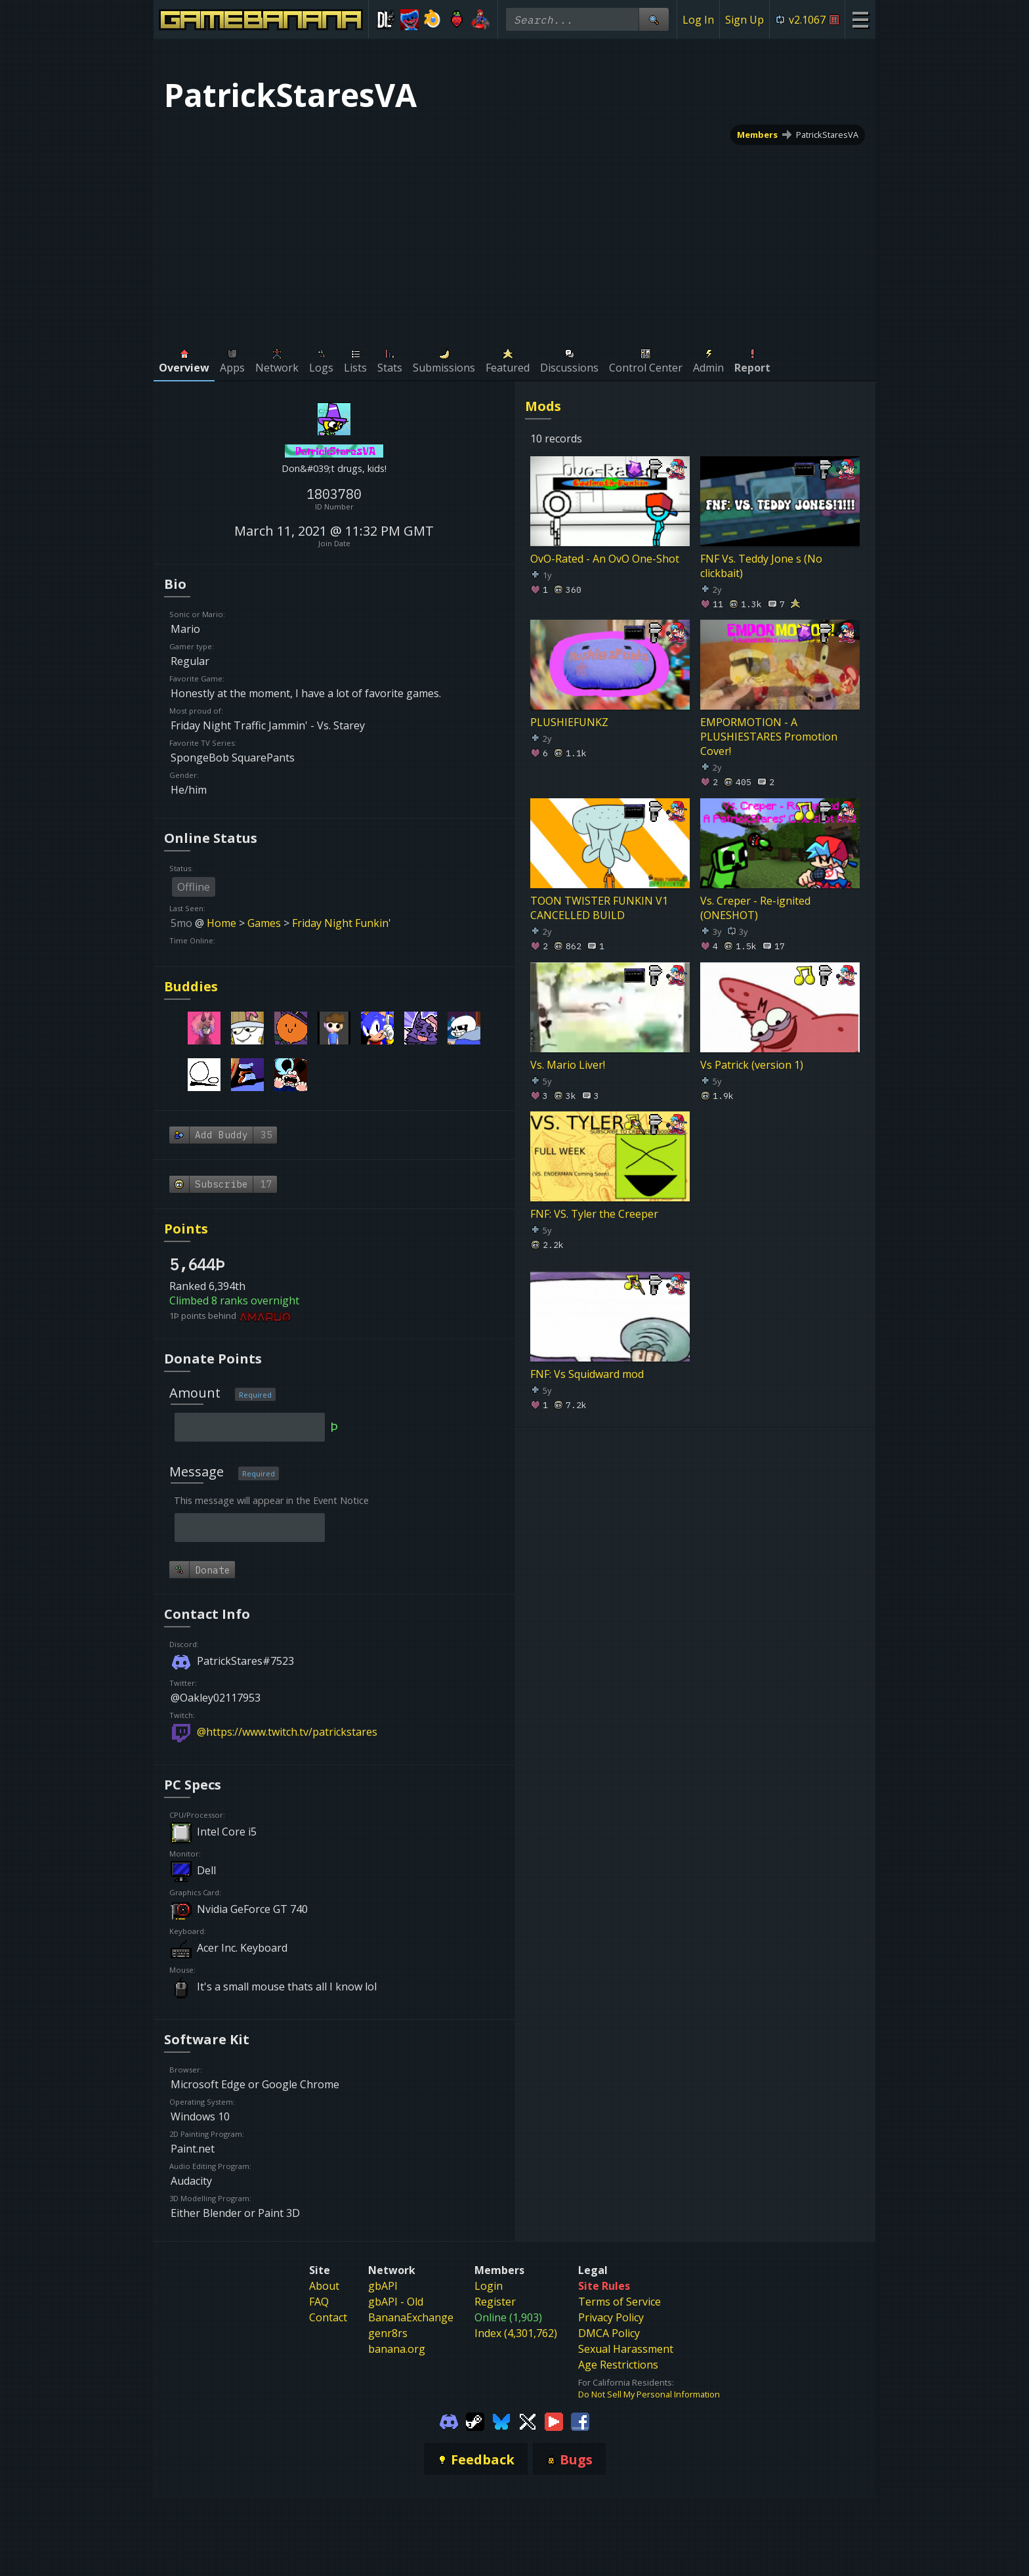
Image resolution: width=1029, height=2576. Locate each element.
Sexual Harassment (625, 2349)
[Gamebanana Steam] (475, 2421)
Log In (698, 19)
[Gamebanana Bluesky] (501, 2421)
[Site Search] (654, 19)
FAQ (319, 2301)
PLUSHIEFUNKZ (569, 722)
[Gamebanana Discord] (448, 2421)
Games (264, 923)
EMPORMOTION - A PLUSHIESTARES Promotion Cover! (768, 736)
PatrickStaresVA (827, 134)
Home (221, 923)
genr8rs (388, 2333)
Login (488, 2286)
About (324, 2286)
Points (186, 1228)
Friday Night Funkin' (341, 923)
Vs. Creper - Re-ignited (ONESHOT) (755, 907)
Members (757, 134)
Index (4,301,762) (515, 2333)
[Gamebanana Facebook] (580, 2421)
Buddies (191, 986)
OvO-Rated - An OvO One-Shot (604, 558)
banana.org (396, 2349)
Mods (543, 406)
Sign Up (744, 19)
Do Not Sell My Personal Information (649, 2394)
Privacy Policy (611, 2317)
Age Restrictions (618, 2364)
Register (495, 2301)
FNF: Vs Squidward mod (587, 1374)
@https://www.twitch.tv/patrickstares (287, 1732)
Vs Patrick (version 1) (751, 1064)
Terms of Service (619, 2301)
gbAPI (383, 2286)
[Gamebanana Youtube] (553, 2421)
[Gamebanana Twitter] (527, 2421)
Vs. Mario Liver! (567, 1064)
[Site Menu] (860, 19)
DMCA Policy (609, 2333)
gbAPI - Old (395, 2301)
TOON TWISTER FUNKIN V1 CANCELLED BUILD (599, 907)
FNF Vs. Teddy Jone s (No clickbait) (761, 565)
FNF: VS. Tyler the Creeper (594, 1214)
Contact (328, 2317)
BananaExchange (410, 2317)
